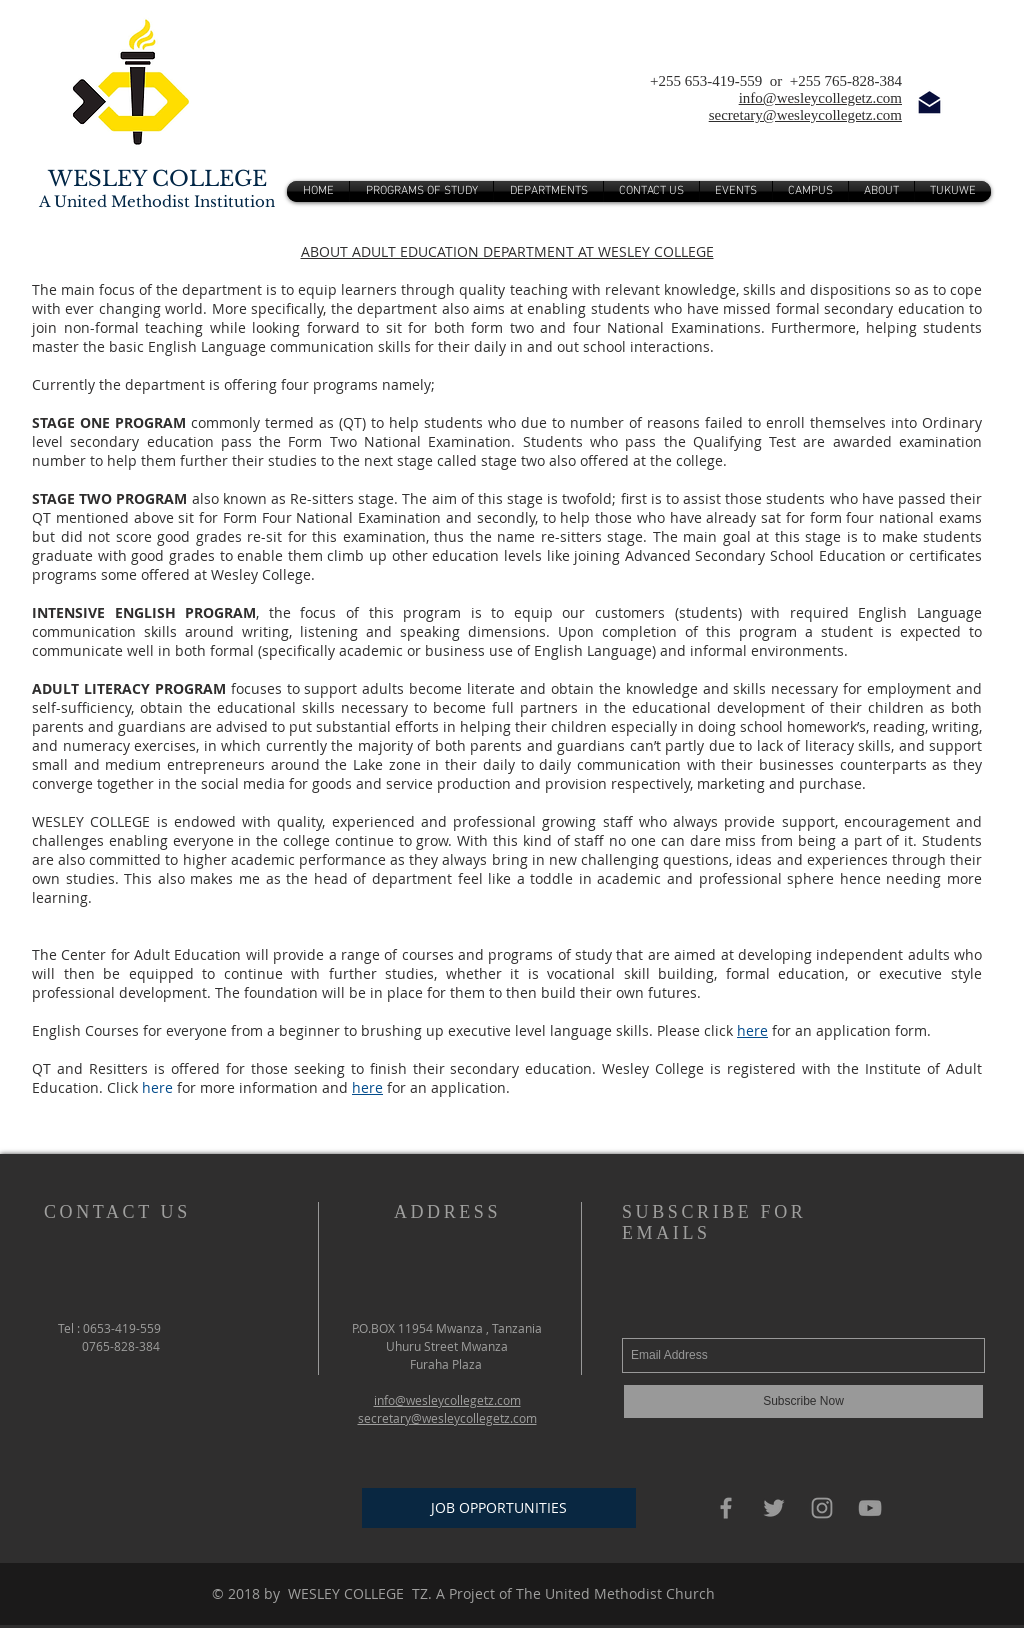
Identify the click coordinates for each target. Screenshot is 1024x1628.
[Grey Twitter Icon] (774, 1508)
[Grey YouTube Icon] (870, 1508)
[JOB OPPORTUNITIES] (499, 1508)
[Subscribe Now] (803, 1401)
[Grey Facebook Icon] (726, 1508)
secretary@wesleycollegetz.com (805, 115)
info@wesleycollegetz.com (820, 98)
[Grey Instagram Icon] (822, 1508)
